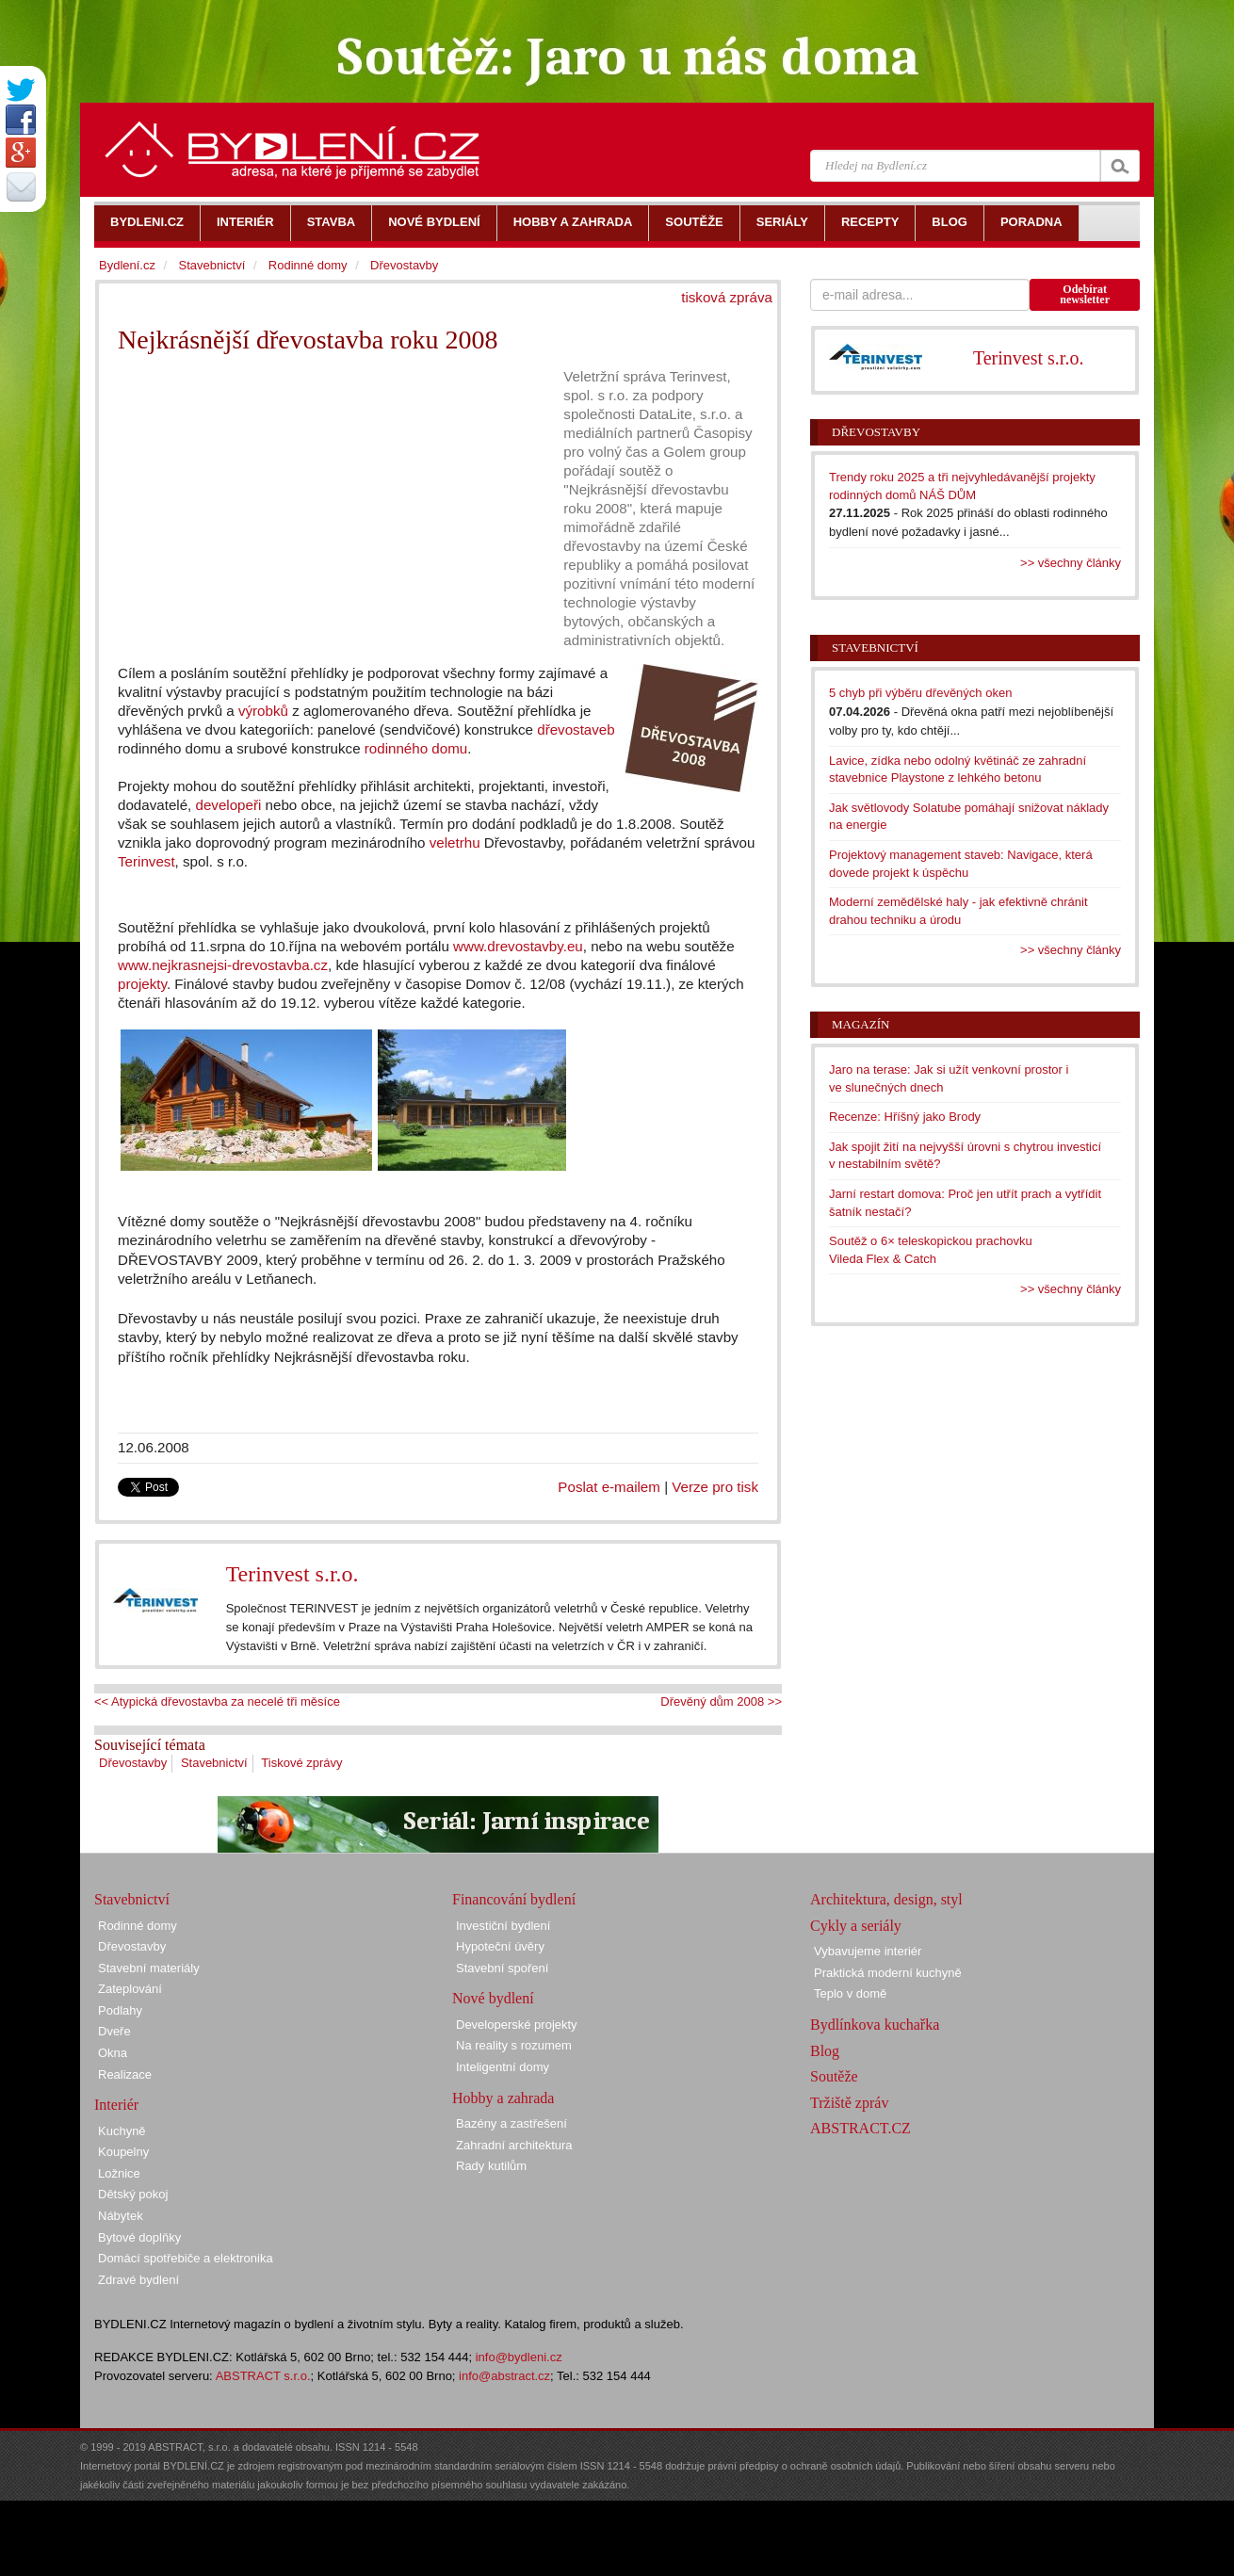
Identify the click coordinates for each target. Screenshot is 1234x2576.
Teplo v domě (850, 1993)
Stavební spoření (502, 1968)
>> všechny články (1070, 563)
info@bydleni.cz (519, 2357)
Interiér (116, 2105)
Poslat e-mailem (609, 1487)
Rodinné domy (308, 265)
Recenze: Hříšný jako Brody (905, 1117)
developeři (229, 805)
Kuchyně (122, 2131)
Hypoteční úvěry (500, 1946)
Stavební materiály (149, 1968)
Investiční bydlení (503, 1926)
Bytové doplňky (139, 2237)
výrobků (263, 711)
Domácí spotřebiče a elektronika (185, 2258)
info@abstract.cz (504, 2376)
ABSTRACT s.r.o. (263, 2376)
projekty (142, 984)
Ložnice (119, 2173)
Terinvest (146, 861)
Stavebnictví (214, 1763)
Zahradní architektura (514, 2145)
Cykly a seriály (855, 1926)
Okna (112, 2053)
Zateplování (130, 1989)
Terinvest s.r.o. (292, 1574)
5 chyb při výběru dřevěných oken (920, 693)
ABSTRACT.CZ (860, 2128)
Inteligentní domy (502, 2067)
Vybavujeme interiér (867, 1951)
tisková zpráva (726, 297)
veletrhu (455, 842)
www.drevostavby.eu (518, 946)
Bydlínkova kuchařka (874, 2025)
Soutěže (834, 2076)
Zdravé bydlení (138, 2280)
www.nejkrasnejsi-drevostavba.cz (223, 965)
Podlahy (120, 2010)
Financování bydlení (514, 1899)
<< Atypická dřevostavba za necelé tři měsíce (217, 1701)
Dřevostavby (133, 1763)
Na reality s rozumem (514, 2045)
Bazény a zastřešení (511, 2123)
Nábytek (120, 2216)
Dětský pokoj (133, 2194)
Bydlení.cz (127, 265)
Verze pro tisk (715, 1487)
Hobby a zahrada (503, 2098)
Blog (824, 2051)
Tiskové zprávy (301, 1763)
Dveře (114, 2031)
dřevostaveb (575, 729)
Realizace (125, 2074)
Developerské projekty (516, 2024)
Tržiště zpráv (849, 2103)
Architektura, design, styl (886, 1899)
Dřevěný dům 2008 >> (721, 1701)
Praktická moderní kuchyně (888, 1973)
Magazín (860, 1024)
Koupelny (123, 2152)
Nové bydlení (493, 1998)
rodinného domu (416, 748)
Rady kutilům (491, 2166)
